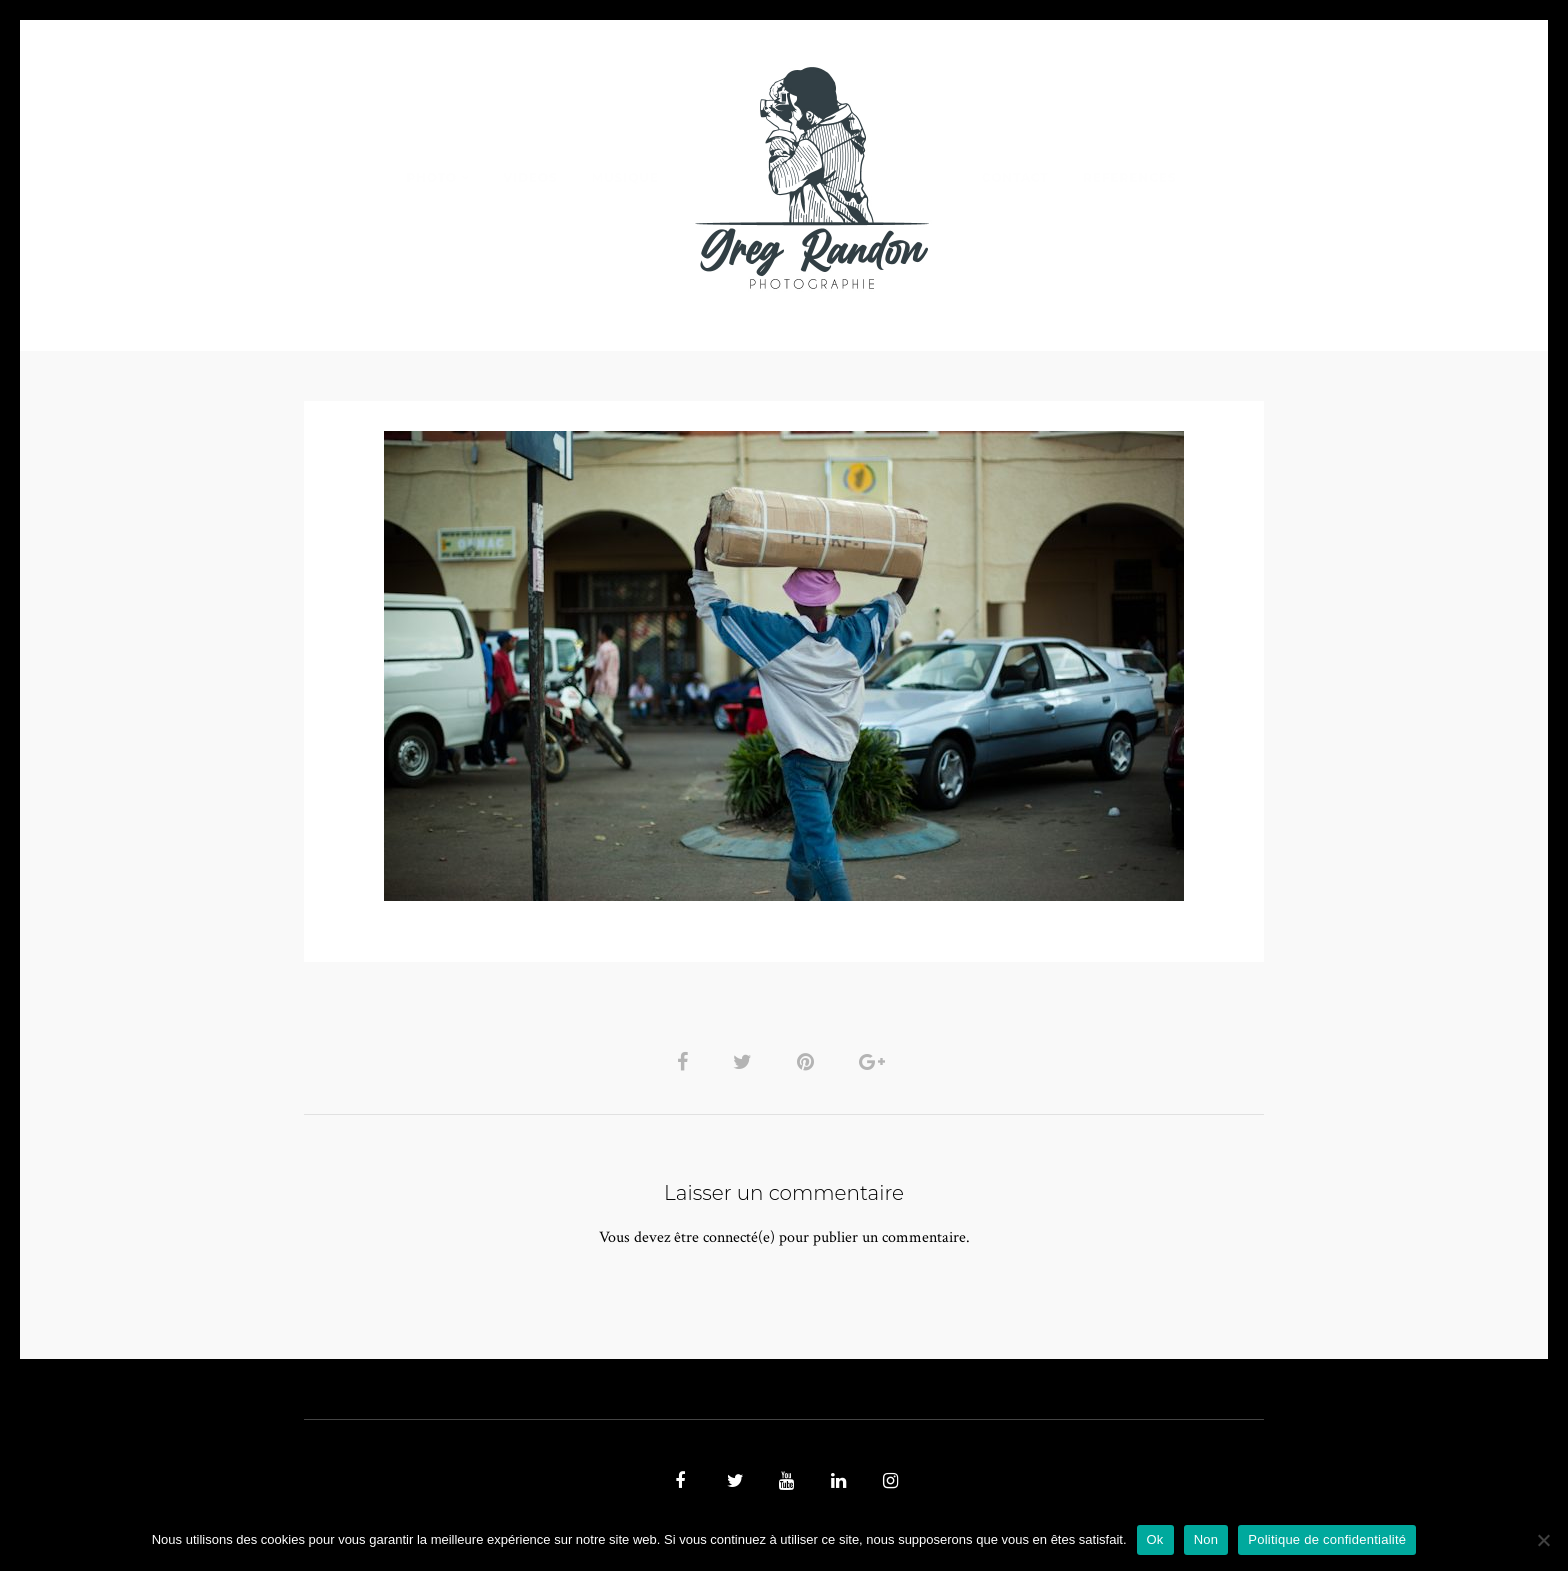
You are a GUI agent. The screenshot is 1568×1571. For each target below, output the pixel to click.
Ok (1155, 1539)
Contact (1015, 177)
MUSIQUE (625, 177)
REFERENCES (1130, 177)
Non (1206, 1539)
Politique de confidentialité (1327, 1539)
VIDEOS (530, 177)
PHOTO (431, 177)
